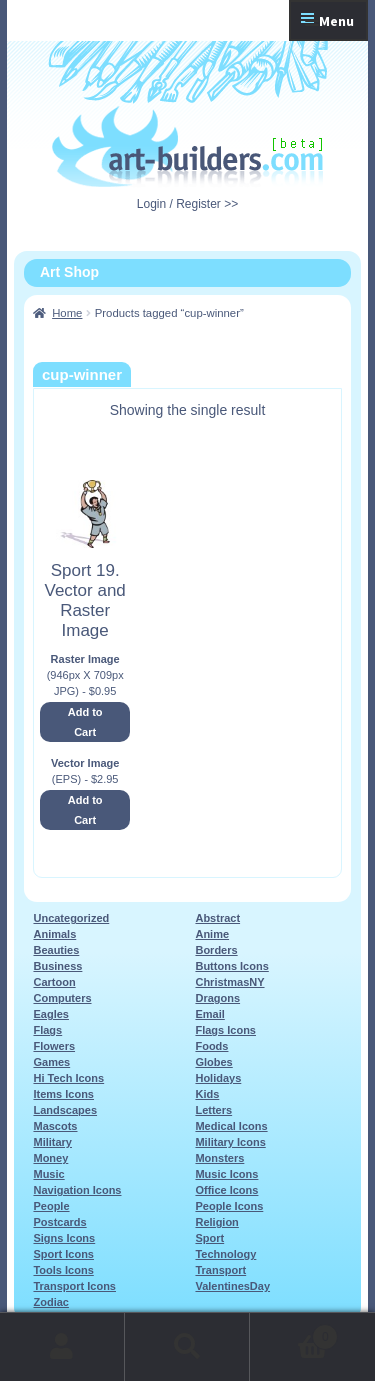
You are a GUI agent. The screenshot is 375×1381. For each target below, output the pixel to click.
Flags (47, 1030)
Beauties (56, 950)
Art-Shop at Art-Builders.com (187, 147)
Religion (216, 1222)
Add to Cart (85, 722)
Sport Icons (63, 1254)
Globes (213, 1062)
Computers (62, 998)
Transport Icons (74, 1286)
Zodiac (50, 1302)
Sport (209, 1238)
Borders (216, 950)
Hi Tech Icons (68, 1078)
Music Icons (226, 1174)
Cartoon (54, 982)
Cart (294, 1333)
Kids (207, 1094)
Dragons (217, 998)
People (51, 1206)
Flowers (54, 1046)
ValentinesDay (232, 1286)
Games (51, 1062)
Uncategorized (71, 918)
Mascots (55, 1126)
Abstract (217, 918)
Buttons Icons (231, 966)
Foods (211, 1046)
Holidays (218, 1078)
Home (67, 313)
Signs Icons (64, 1238)
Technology (225, 1254)
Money (50, 1158)
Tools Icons (63, 1270)
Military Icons (230, 1142)
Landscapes (65, 1110)
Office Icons (226, 1190)
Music (48, 1174)
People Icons (229, 1206)
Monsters (219, 1158)
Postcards (59, 1222)
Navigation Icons (77, 1190)
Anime (212, 934)
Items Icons (63, 1094)
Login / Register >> (187, 204)
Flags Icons (225, 1030)
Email (209, 1014)
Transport (220, 1270)
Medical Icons (231, 1126)
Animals (54, 934)
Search (187, 1347)
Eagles (50, 1014)
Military (52, 1142)
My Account (62, 1347)
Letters (213, 1110)
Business (57, 966)
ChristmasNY (229, 982)
